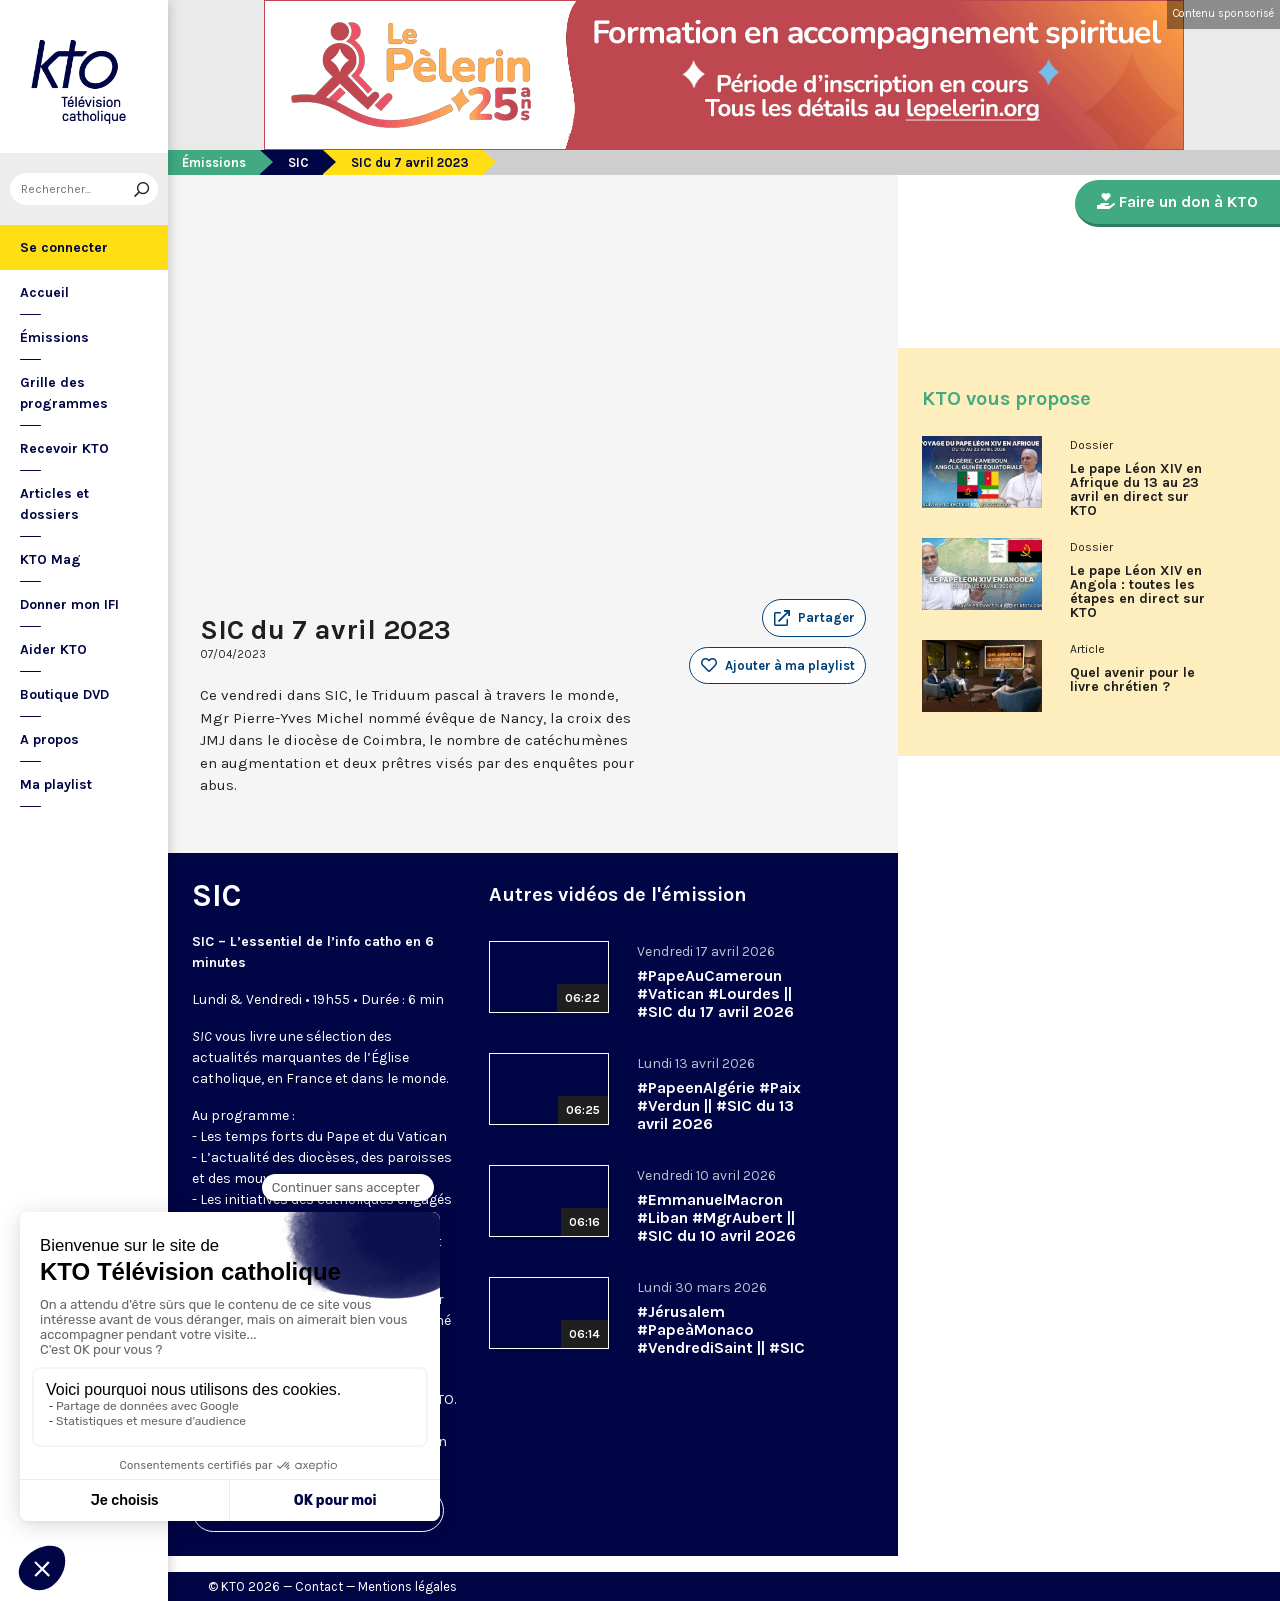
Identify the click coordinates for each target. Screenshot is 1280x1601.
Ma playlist (56, 784)
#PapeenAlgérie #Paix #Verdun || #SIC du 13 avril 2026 (719, 1105)
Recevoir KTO (64, 448)
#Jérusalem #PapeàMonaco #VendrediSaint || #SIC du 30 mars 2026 (721, 1338)
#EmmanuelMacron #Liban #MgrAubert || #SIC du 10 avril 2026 (716, 1217)
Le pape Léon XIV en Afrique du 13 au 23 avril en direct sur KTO (1136, 490)
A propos (49, 739)
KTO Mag (50, 559)
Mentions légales (407, 1586)
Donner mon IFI (69, 604)
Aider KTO (53, 649)
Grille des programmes (64, 393)
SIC (298, 162)
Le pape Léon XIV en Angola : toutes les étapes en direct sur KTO (1137, 592)
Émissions (54, 337)
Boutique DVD (64, 694)
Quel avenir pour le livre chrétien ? (1132, 680)
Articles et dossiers (54, 504)
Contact (319, 1586)
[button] (814, 618)
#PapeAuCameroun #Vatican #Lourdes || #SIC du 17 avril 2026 (715, 993)
